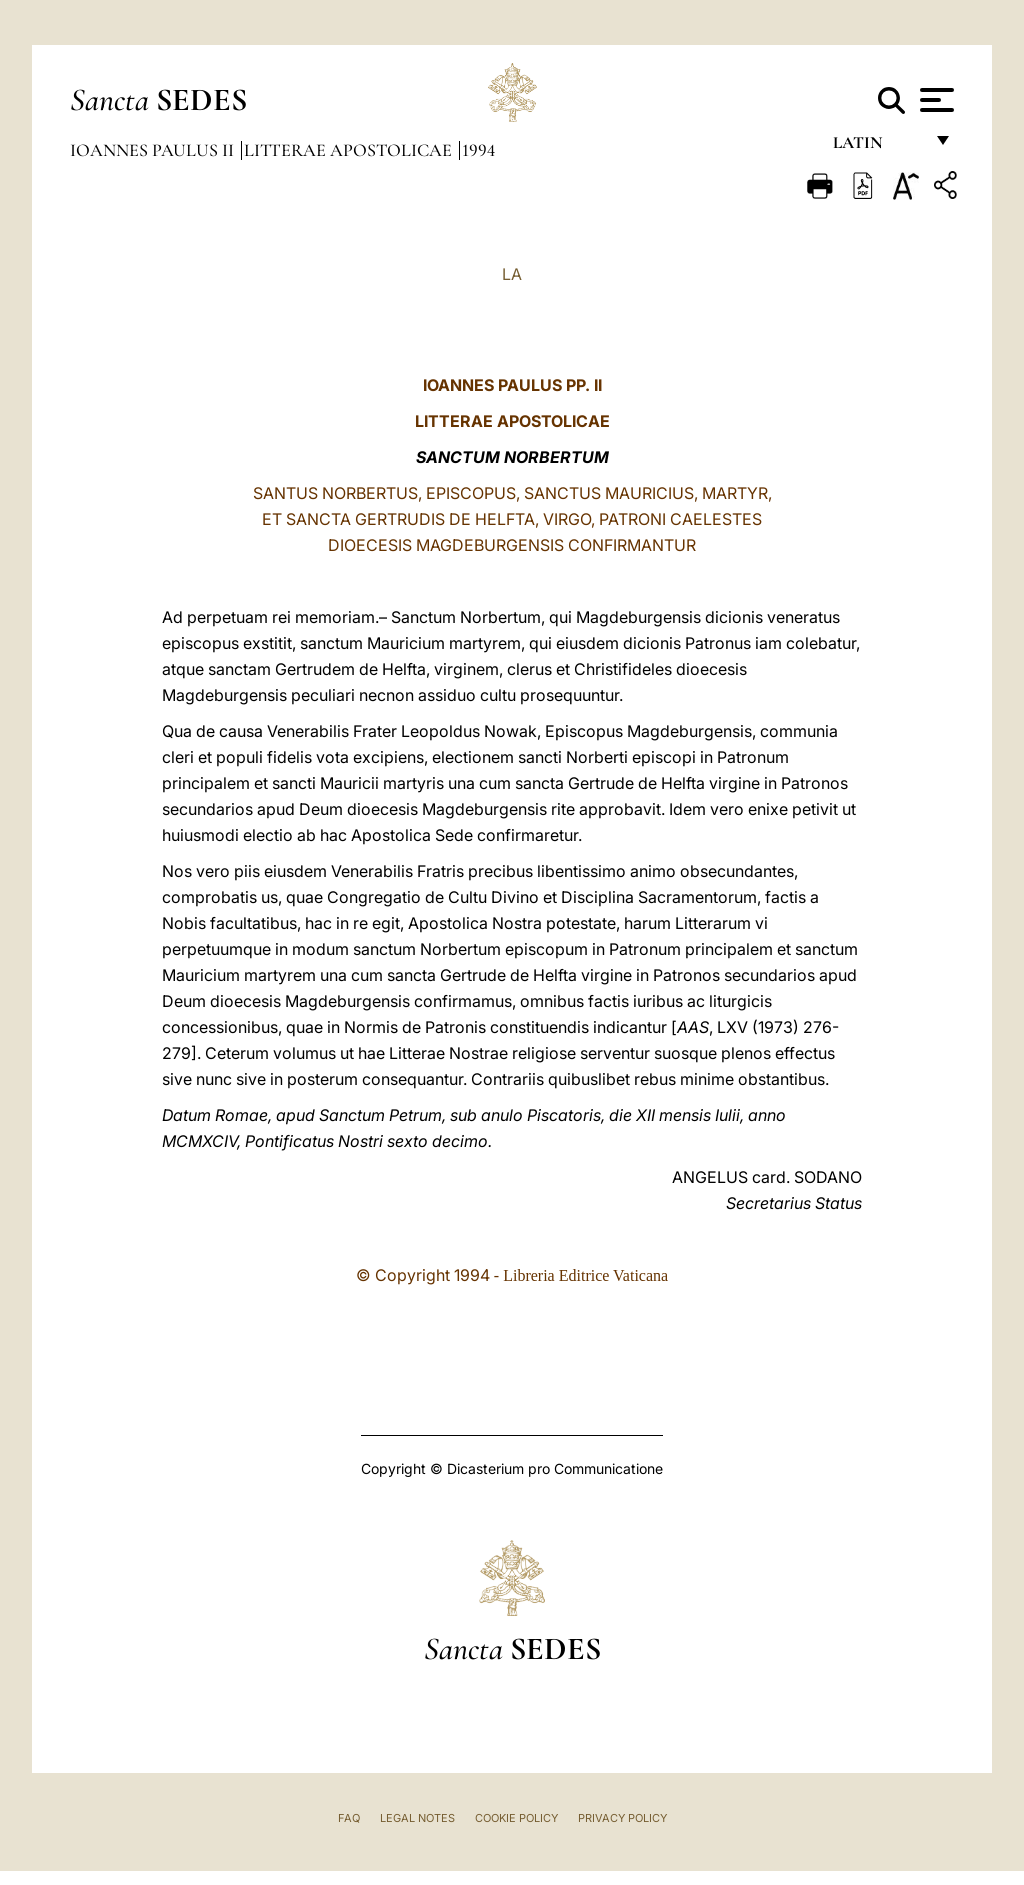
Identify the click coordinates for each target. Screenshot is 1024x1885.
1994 (478, 150)
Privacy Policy (622, 1818)
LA (512, 274)
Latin (877, 147)
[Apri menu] (934, 100)
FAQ (349, 1818)
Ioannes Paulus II (154, 150)
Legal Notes (417, 1818)
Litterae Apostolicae (350, 150)
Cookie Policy (516, 1818)
